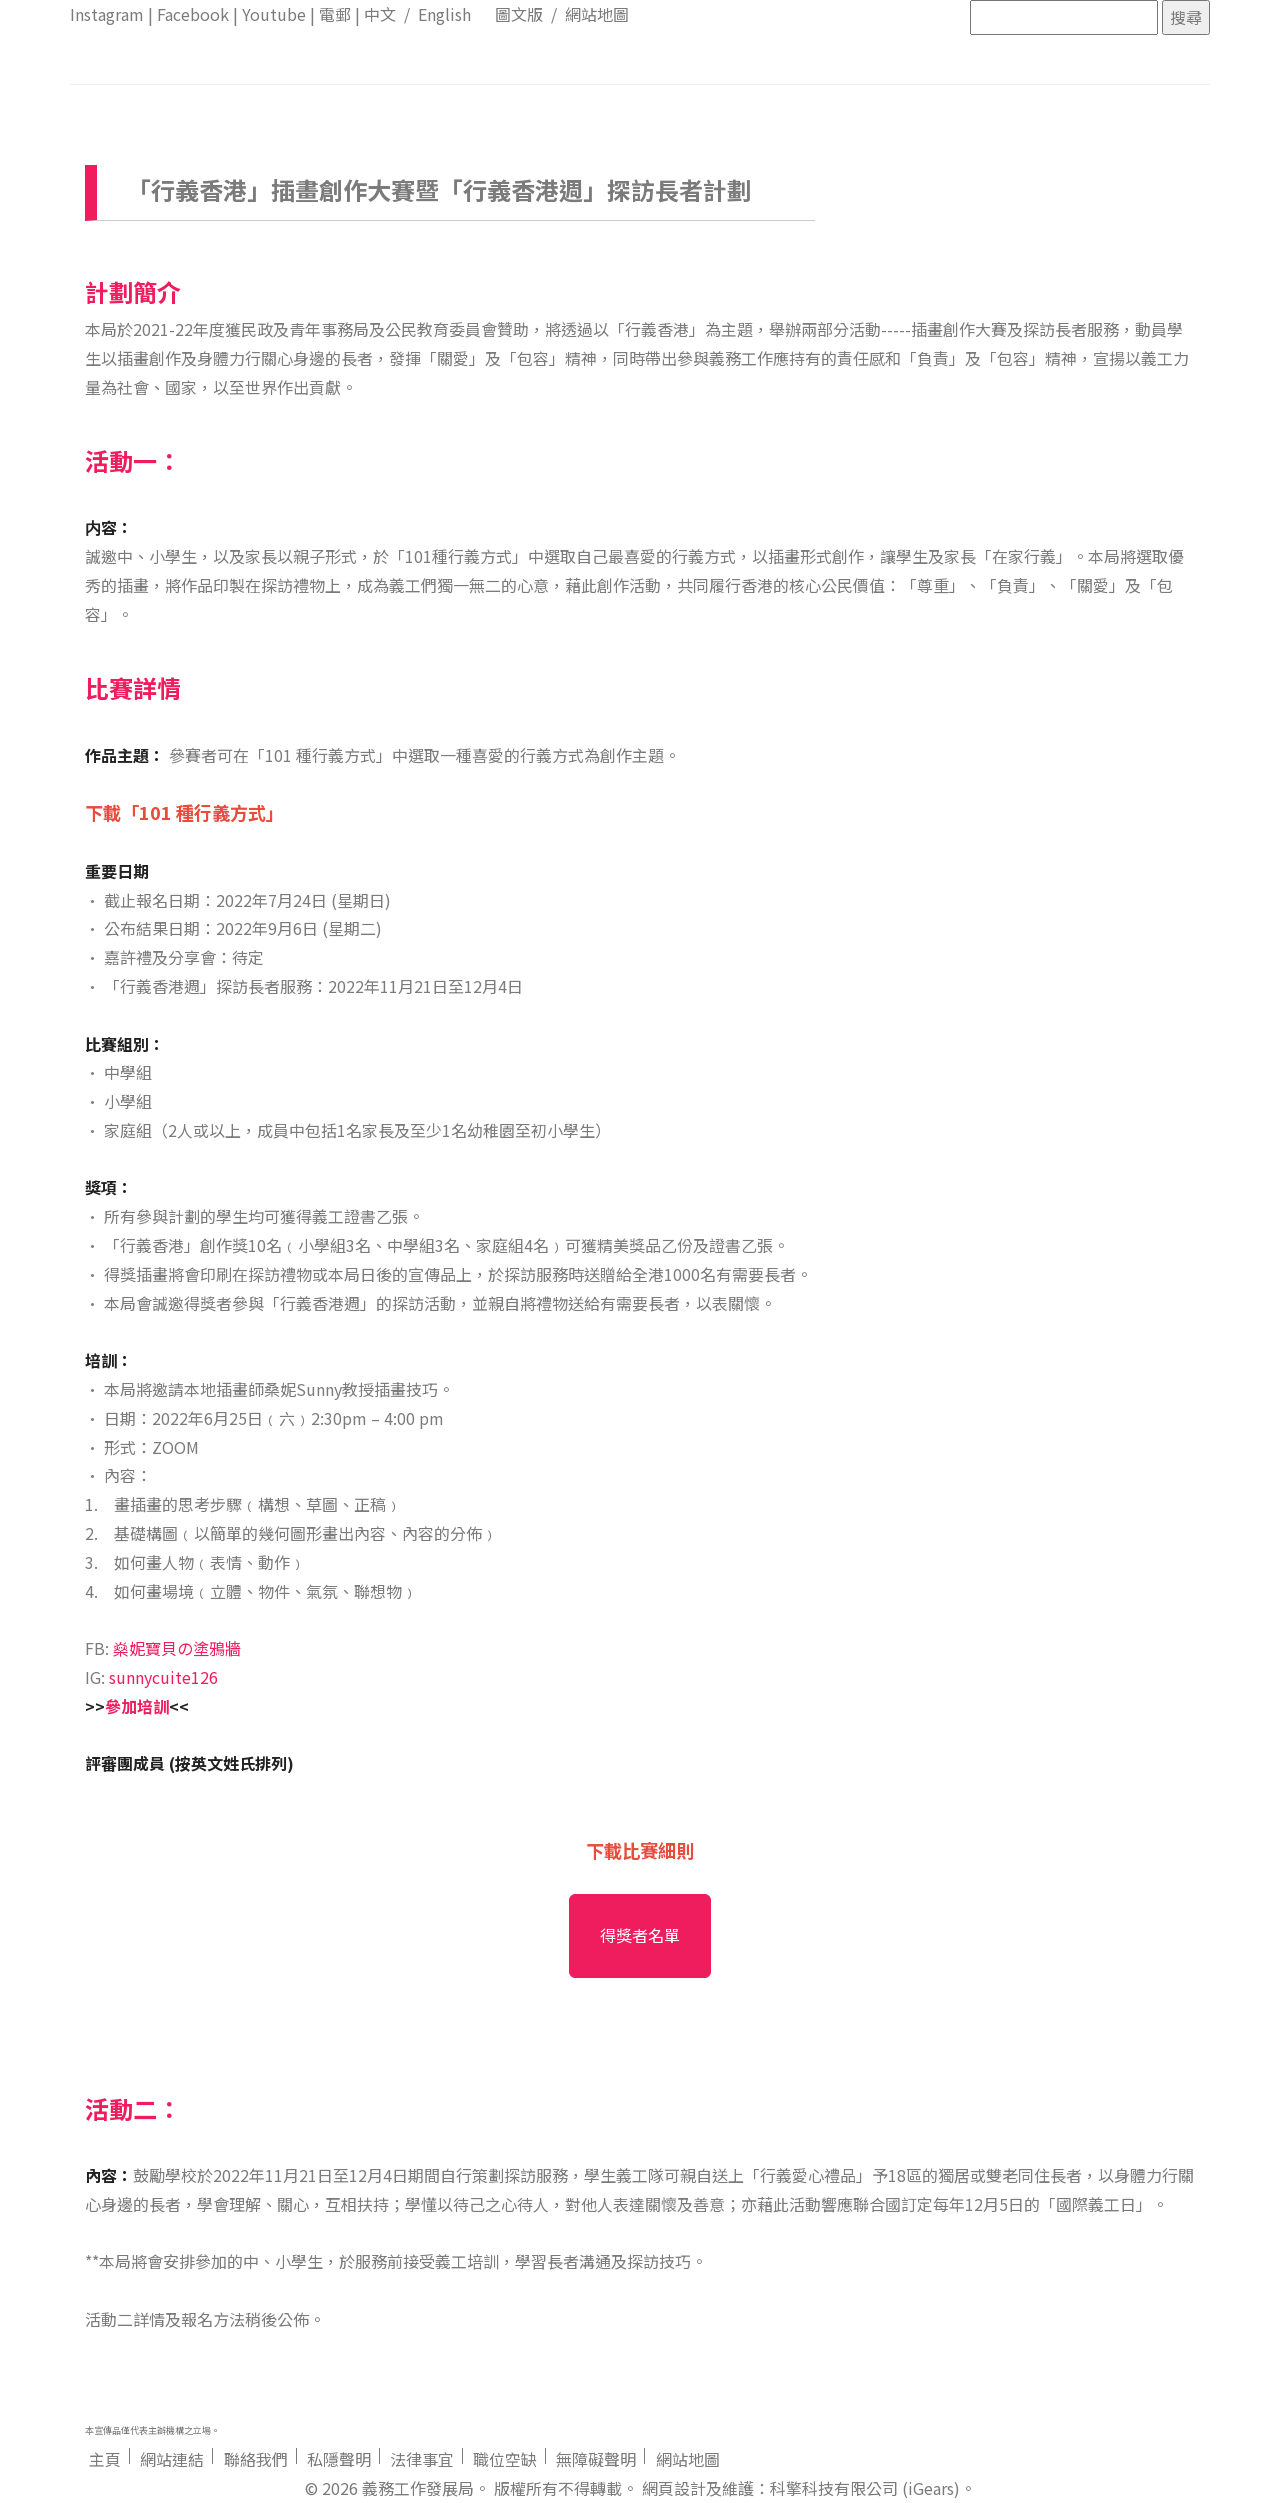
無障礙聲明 (596, 2459)
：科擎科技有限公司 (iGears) (857, 2488)
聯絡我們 (256, 2459)
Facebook (193, 14)
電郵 (335, 14)
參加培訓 (137, 1706)
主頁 (105, 2459)
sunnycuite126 (163, 1677)
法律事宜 (422, 2459)
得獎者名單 (640, 1935)
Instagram (107, 14)
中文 (380, 14)
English (444, 14)
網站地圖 (597, 14)
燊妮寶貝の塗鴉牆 (177, 1648)
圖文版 (519, 14)
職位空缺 (505, 2459)
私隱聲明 (339, 2459)
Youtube (274, 14)
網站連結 (172, 2459)
